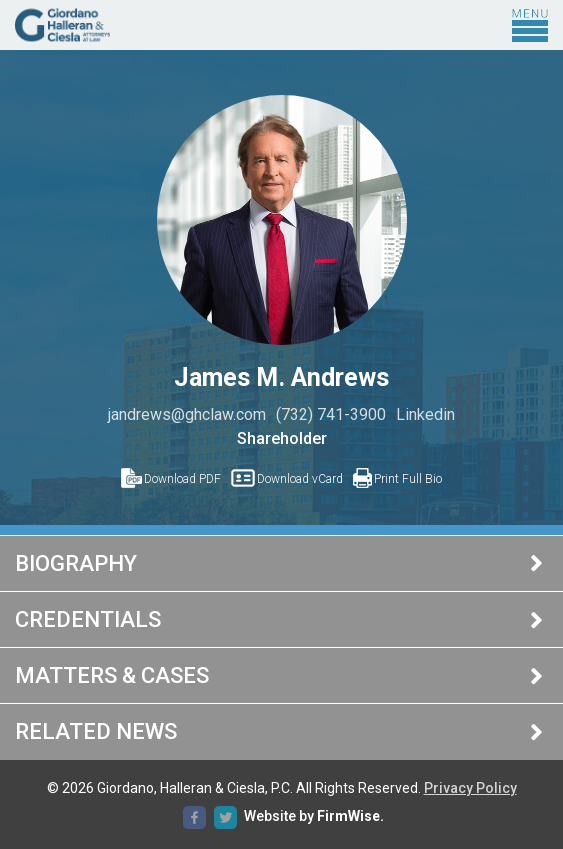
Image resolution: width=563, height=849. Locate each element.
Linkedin (425, 414)
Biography (76, 563)
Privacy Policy (470, 788)
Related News (96, 731)
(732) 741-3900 (331, 414)
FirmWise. (350, 816)
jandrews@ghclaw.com (187, 414)
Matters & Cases (112, 675)
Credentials (88, 619)
